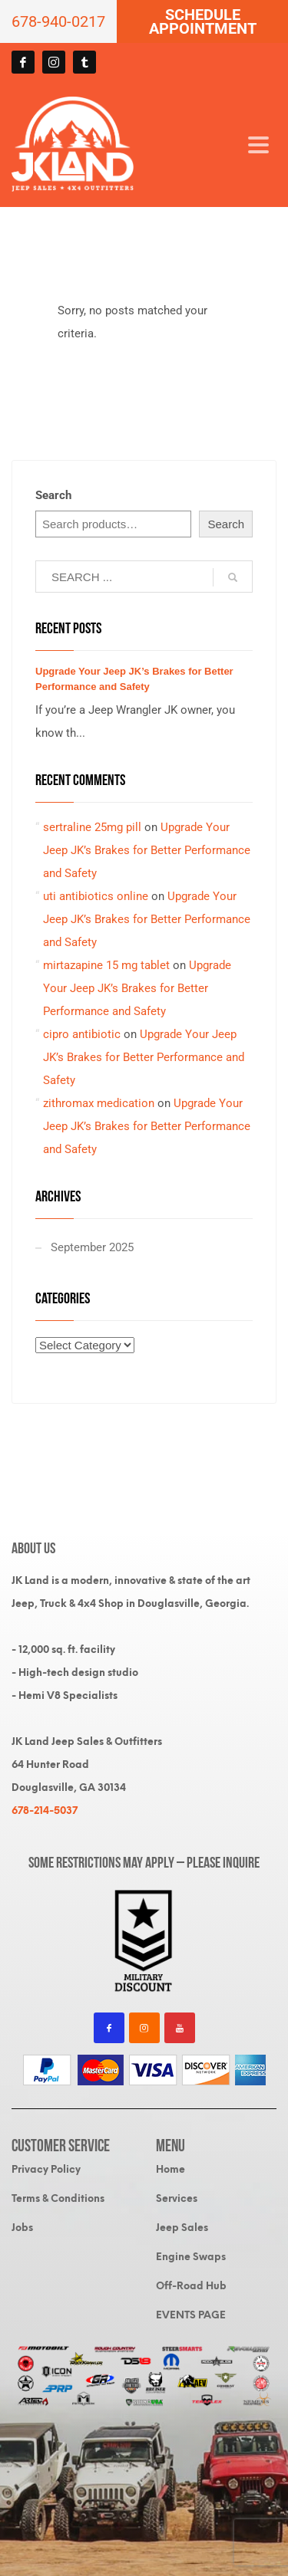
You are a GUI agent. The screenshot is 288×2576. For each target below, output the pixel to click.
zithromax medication (98, 1103)
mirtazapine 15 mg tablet (106, 965)
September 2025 (92, 1247)
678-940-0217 (58, 21)
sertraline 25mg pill (92, 827)
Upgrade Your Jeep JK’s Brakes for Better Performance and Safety (146, 850)
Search (53, 495)
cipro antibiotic (82, 1034)
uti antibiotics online (95, 896)
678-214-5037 (45, 1810)
